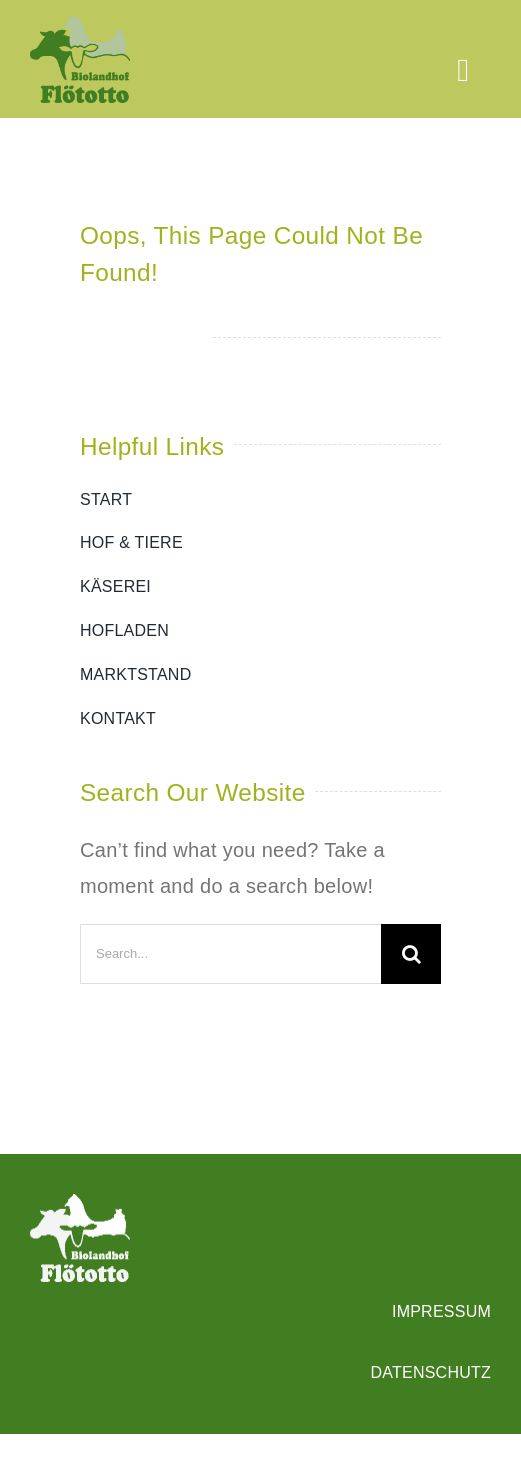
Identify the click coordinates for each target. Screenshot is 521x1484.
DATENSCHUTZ (430, 1372)
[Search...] (230, 954)
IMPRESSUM (441, 1311)
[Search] (411, 954)
